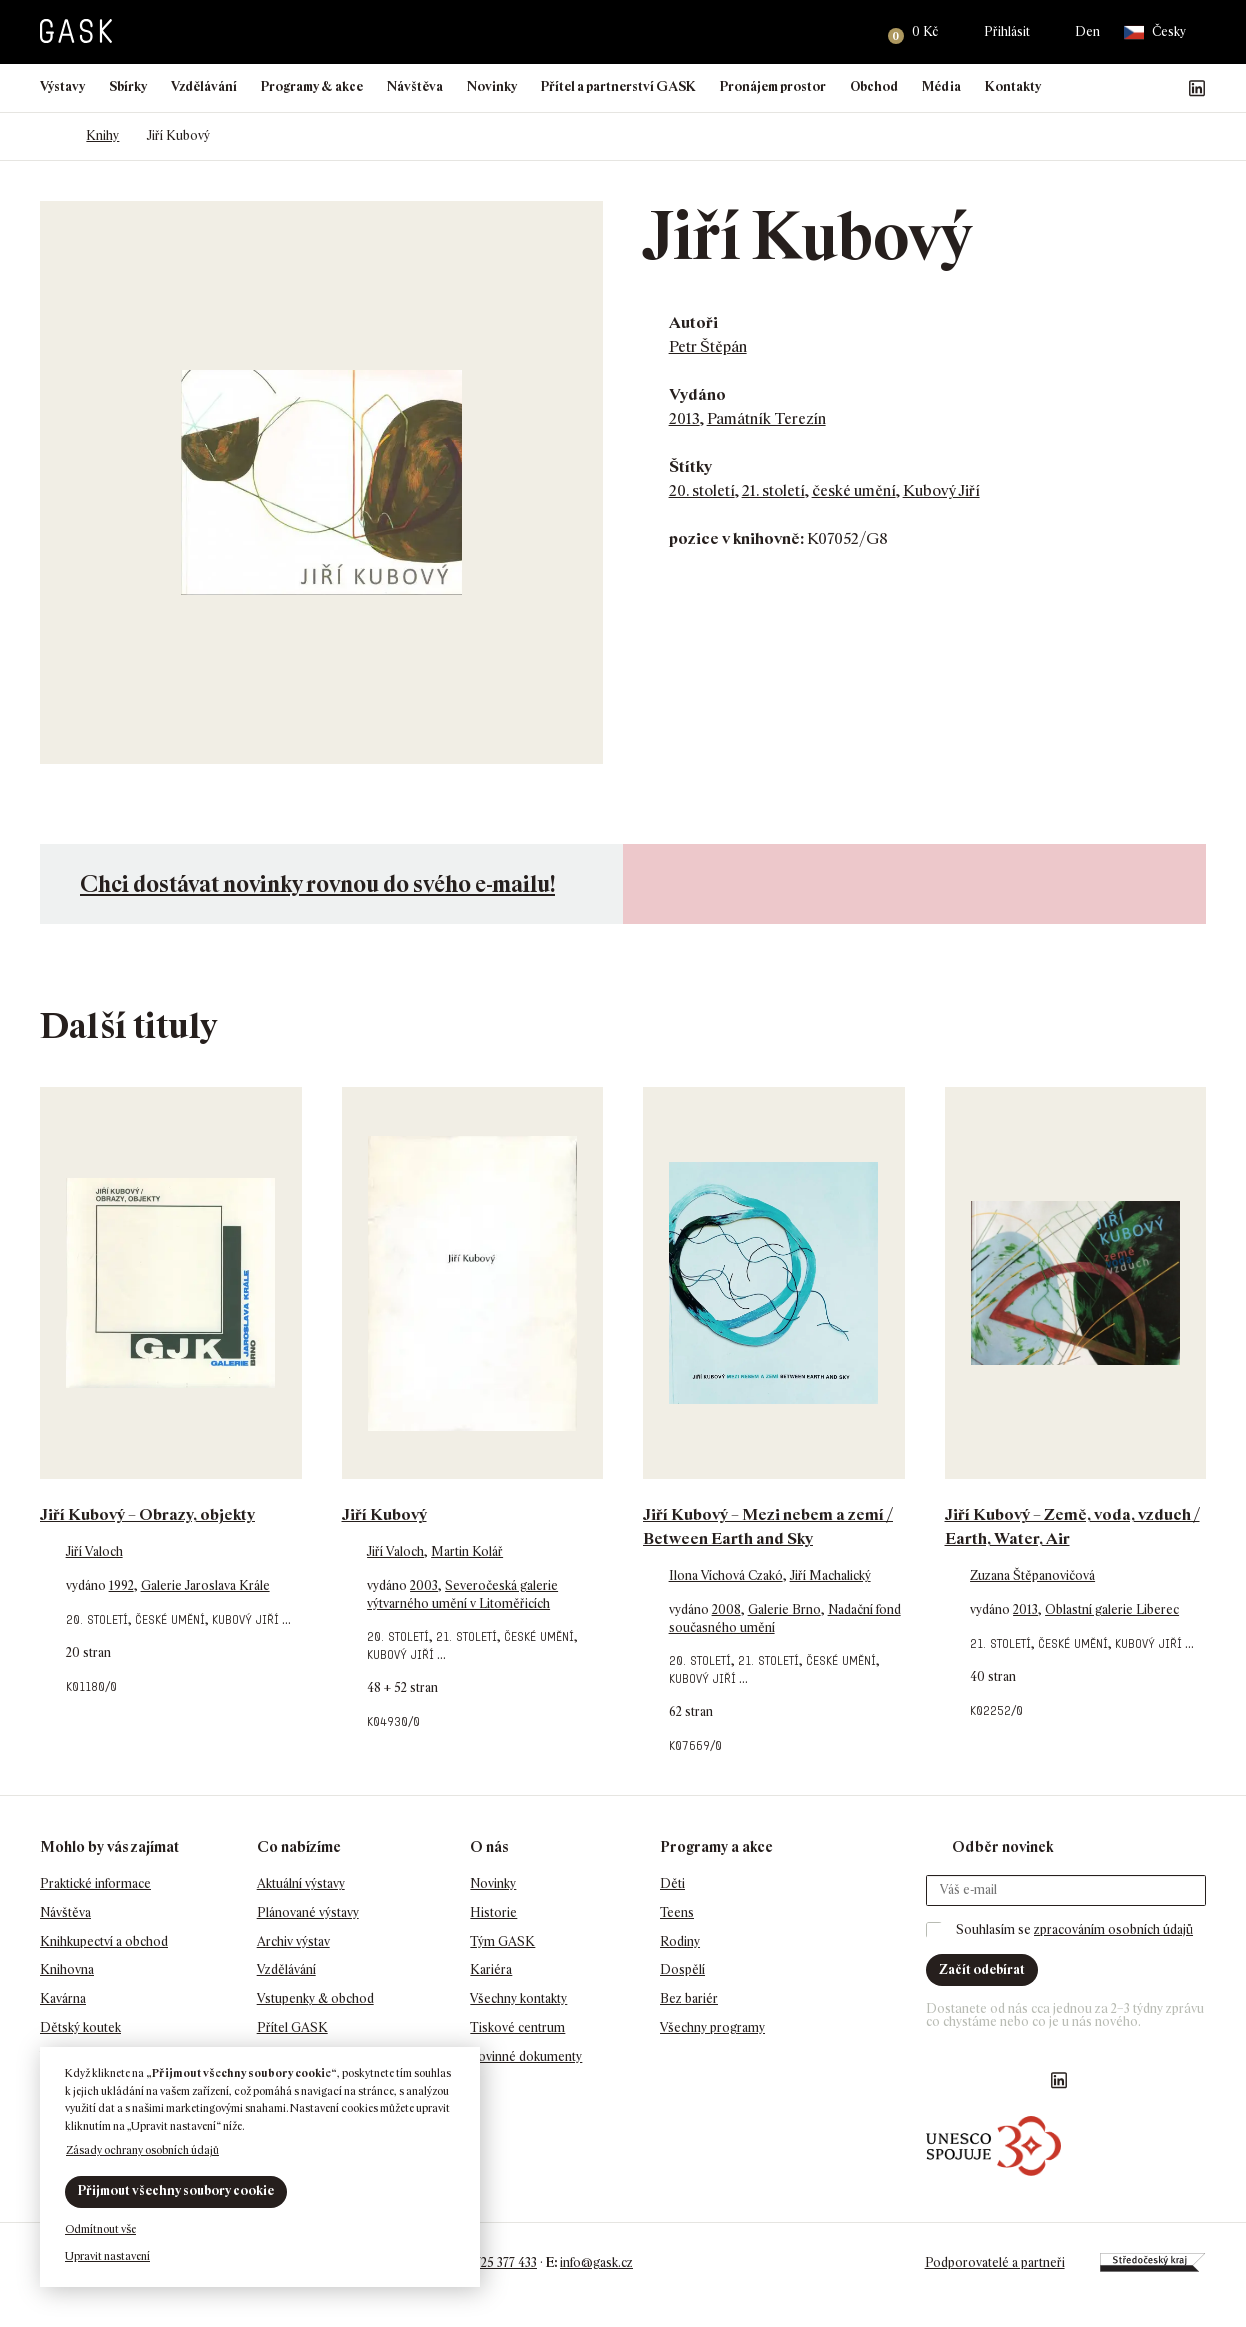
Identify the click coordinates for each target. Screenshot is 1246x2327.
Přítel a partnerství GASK (618, 86)
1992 (121, 1585)
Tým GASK (502, 1941)
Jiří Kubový (384, 1514)
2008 (726, 1609)
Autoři (693, 322)
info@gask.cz (596, 2262)
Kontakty (1013, 86)
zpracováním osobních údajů (1113, 1929)
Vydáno (697, 394)
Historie (493, 1912)
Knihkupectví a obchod (104, 1941)
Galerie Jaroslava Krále (205, 1585)
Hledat (847, 32)
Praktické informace (95, 1883)
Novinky (492, 86)
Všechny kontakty (518, 1998)
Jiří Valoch (94, 1551)
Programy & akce (312, 86)
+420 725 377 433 (490, 2262)
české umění (854, 490)
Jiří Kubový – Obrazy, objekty (147, 1514)
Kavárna (63, 1998)
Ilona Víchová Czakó (726, 1575)
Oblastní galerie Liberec (1112, 1609)
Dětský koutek (80, 2027)
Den (1087, 31)
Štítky (690, 466)
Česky (1155, 32)
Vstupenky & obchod (315, 1998)
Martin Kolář (467, 1551)
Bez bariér (689, 1998)
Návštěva (415, 86)
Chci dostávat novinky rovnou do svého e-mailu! (317, 883)
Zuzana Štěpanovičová (1032, 1575)
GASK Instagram (1133, 88)
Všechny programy (712, 2027)
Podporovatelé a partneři (994, 2262)
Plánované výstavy (308, 1912)
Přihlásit (1007, 31)
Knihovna (67, 1969)
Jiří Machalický (830, 1575)
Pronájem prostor (773, 86)
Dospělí (682, 1969)
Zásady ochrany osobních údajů (142, 2150)
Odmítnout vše (100, 2229)
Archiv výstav (293, 1941)
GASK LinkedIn (1197, 88)
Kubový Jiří (941, 490)
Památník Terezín (766, 418)
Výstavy (62, 86)
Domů (49, 136)
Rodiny (680, 1941)
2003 (424, 1585)
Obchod (874, 86)
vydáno (87, 1585)
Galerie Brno (784, 1609)
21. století (773, 490)
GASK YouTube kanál (1165, 88)
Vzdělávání (204, 86)
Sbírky (128, 86)
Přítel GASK (292, 2027)
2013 (684, 418)
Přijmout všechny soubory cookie (176, 2190)
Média (941, 86)
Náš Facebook (1101, 88)
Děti (672, 1883)
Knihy (102, 135)
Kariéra (491, 1969)
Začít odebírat (982, 1969)
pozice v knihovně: (736, 538)
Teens (677, 1912)
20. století (702, 490)
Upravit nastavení (107, 2256)
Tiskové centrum (517, 2027)
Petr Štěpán (708, 346)
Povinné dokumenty (526, 2056)
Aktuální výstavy (301, 1883)
